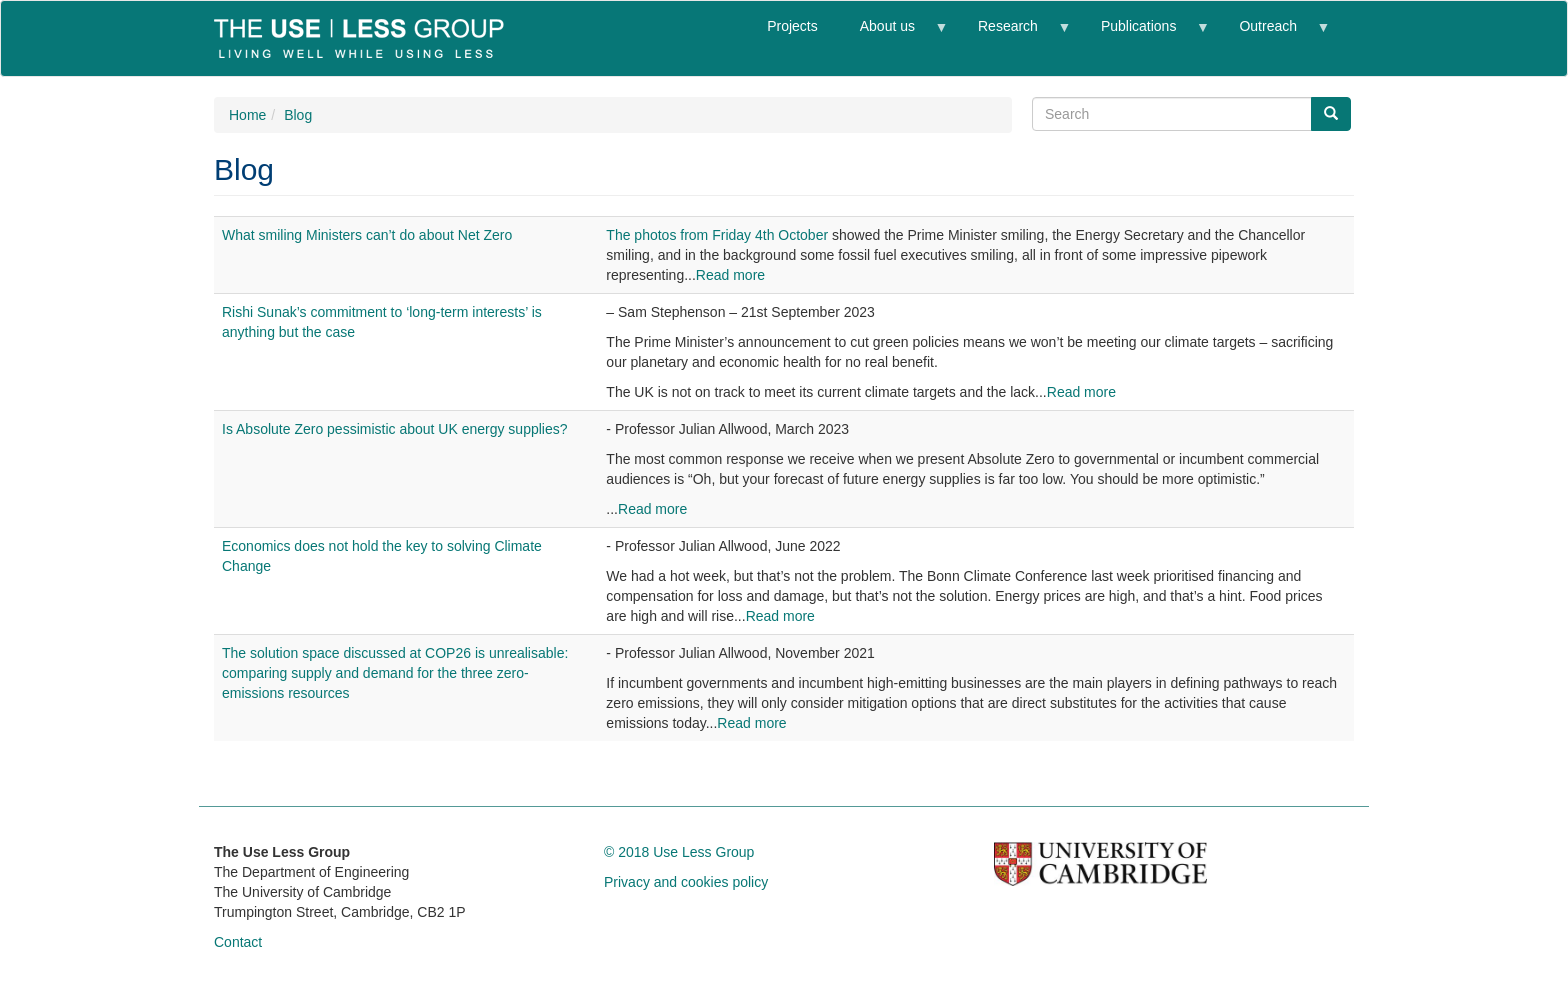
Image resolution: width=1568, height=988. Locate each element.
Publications (1144, 34)
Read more (730, 275)
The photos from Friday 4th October (717, 235)
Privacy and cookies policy (686, 882)
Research (1013, 34)
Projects (792, 26)
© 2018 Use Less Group (679, 852)
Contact (238, 942)
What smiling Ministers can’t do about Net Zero (367, 235)
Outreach (1273, 34)
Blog (298, 115)
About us (893, 34)
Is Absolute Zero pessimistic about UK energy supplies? (395, 429)
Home (247, 115)
